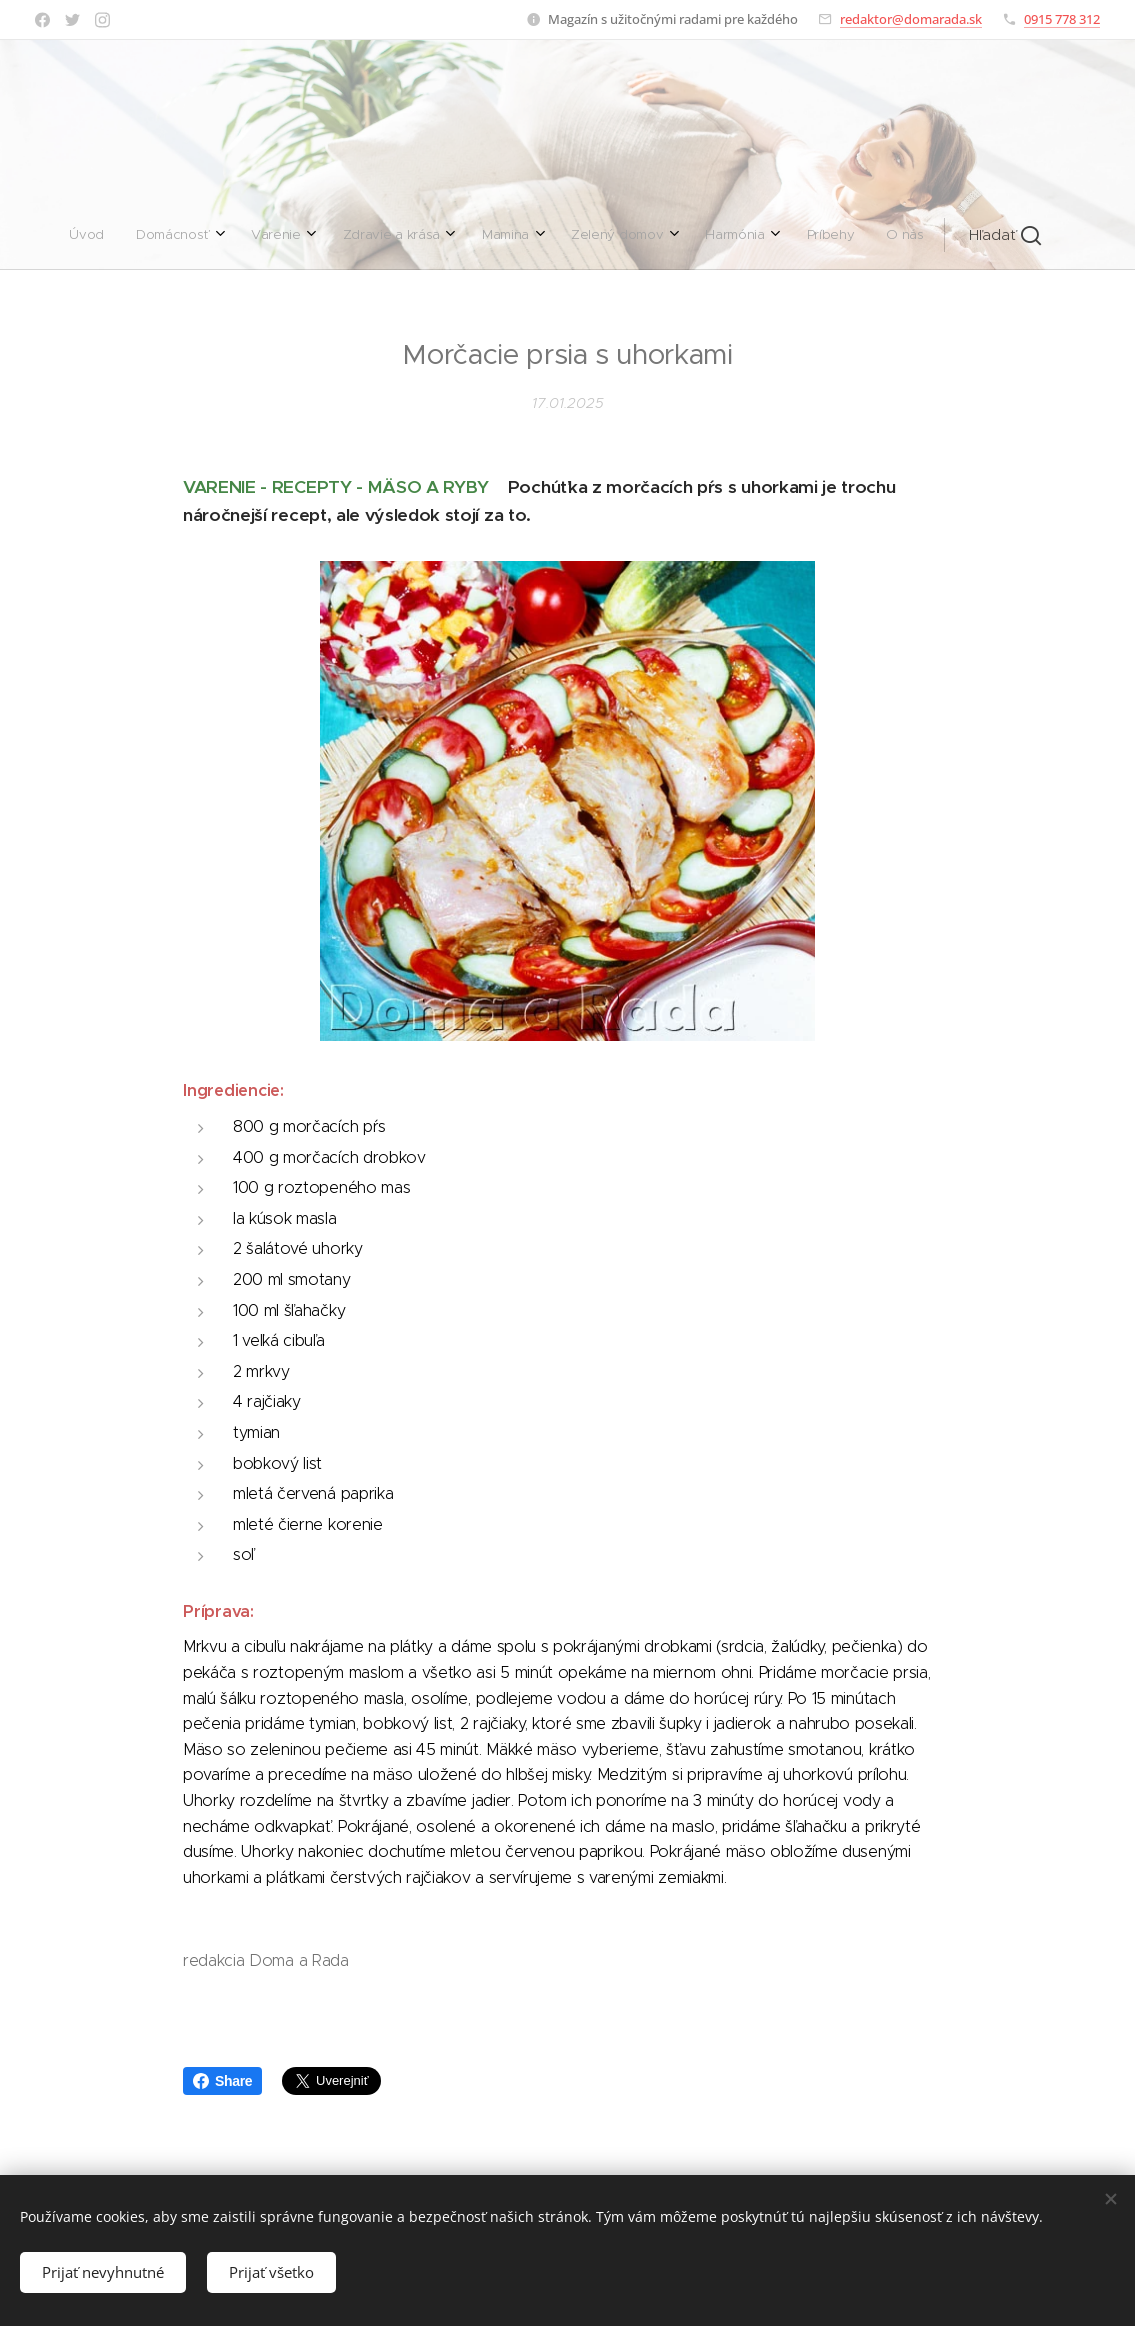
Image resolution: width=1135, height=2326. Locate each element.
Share (222, 2081)
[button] (736, 235)
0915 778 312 (1062, 19)
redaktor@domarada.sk (911, 19)
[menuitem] (347, 235)
